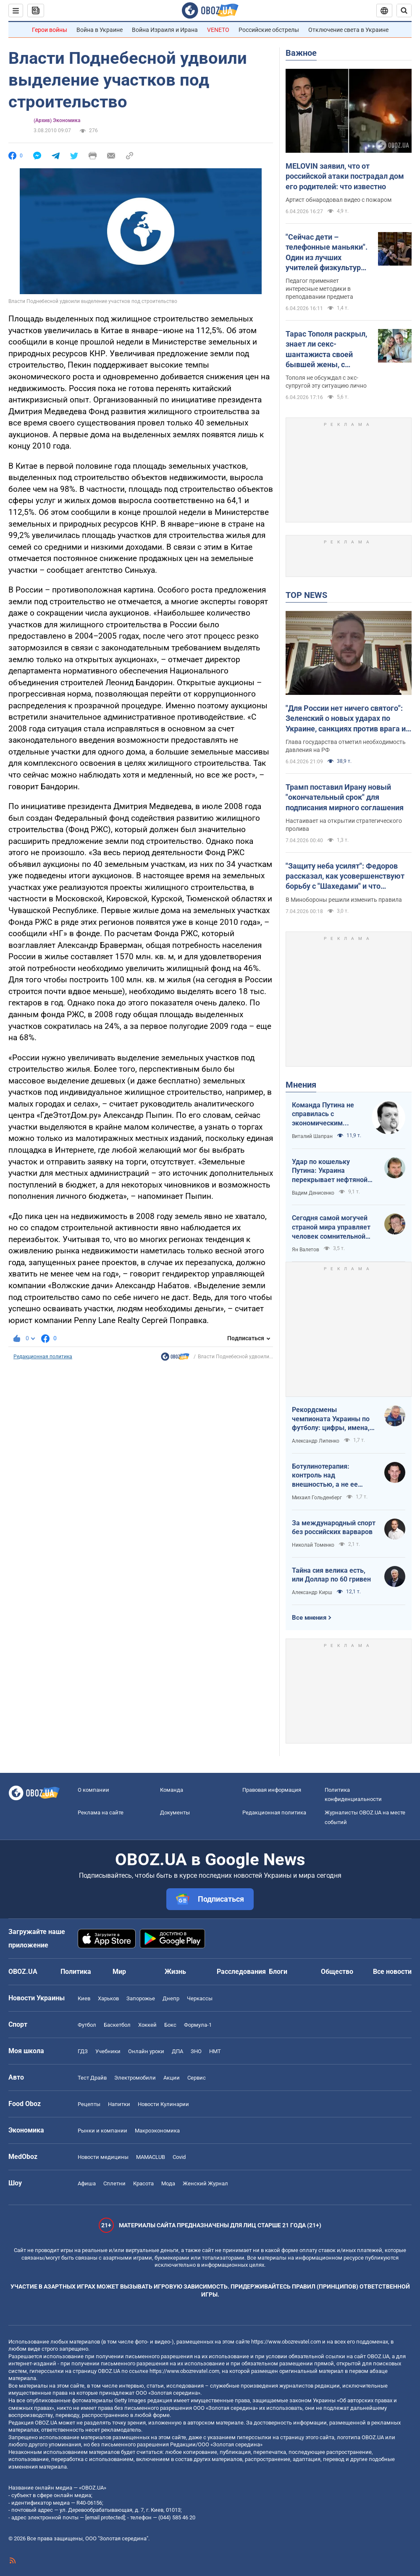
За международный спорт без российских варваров (333, 1527)
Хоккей (147, 2025)
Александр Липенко (315, 1441)
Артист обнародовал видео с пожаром (338, 199)
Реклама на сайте (100, 1812)
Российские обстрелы (269, 29)
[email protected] (105, 2517)
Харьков (108, 1998)
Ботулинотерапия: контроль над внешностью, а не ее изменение (325, 1475)
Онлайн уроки (146, 2051)
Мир (119, 1972)
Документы (175, 1812)
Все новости (392, 1972)
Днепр (171, 1998)
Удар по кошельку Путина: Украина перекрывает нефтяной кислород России (330, 1171)
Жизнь (175, 1972)
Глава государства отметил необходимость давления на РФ (346, 746)
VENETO (218, 29)
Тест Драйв (92, 2078)
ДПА (177, 2051)
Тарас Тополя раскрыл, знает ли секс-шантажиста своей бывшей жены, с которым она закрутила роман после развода (328, 349)
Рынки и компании (102, 2130)
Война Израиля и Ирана (165, 29)
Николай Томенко (313, 1545)
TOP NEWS (306, 595)
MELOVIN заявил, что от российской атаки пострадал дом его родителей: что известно (345, 176)
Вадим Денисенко (313, 1193)
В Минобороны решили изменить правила (344, 899)
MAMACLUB (150, 2157)
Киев (84, 1998)
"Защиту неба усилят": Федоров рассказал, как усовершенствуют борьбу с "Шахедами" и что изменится (345, 876)
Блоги (278, 1972)
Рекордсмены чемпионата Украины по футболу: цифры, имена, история (331, 1419)
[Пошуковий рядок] (404, 10)
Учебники (108, 2051)
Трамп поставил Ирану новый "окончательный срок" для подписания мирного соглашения (345, 797)
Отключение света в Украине (348, 29)
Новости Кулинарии (163, 2104)
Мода (168, 2183)
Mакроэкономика (157, 2130)
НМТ (215, 2051)
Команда (171, 1790)
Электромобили (135, 2078)
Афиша (87, 2183)
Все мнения (309, 1617)
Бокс (170, 2025)
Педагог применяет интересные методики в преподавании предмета (319, 288)
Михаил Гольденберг (317, 1498)
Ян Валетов (305, 1250)
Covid (179, 2157)
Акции (171, 2078)
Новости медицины (103, 2157)
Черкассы (200, 1998)
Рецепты (89, 2104)
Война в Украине (99, 29)
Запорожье (140, 1998)
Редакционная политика (42, 1357)
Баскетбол (117, 2025)
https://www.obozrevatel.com (286, 2341)
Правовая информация (271, 1790)
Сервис (196, 2078)
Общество (337, 1972)
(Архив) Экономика (57, 120)
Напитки (119, 2104)
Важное (301, 53)
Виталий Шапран (312, 1136)
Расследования (241, 1972)
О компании (93, 1790)
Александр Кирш (312, 1592)
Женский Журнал (205, 2183)
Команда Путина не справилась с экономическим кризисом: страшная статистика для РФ (324, 1114)
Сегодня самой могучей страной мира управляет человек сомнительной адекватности (331, 1227)
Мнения (301, 1085)
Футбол (87, 2025)
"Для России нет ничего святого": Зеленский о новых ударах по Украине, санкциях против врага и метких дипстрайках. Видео (346, 719)
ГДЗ (83, 2051)
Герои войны (49, 29)
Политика (75, 1972)
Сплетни (114, 2183)
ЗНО (196, 2051)
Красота (143, 2183)
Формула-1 (198, 2025)
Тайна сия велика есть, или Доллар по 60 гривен (331, 1575)
